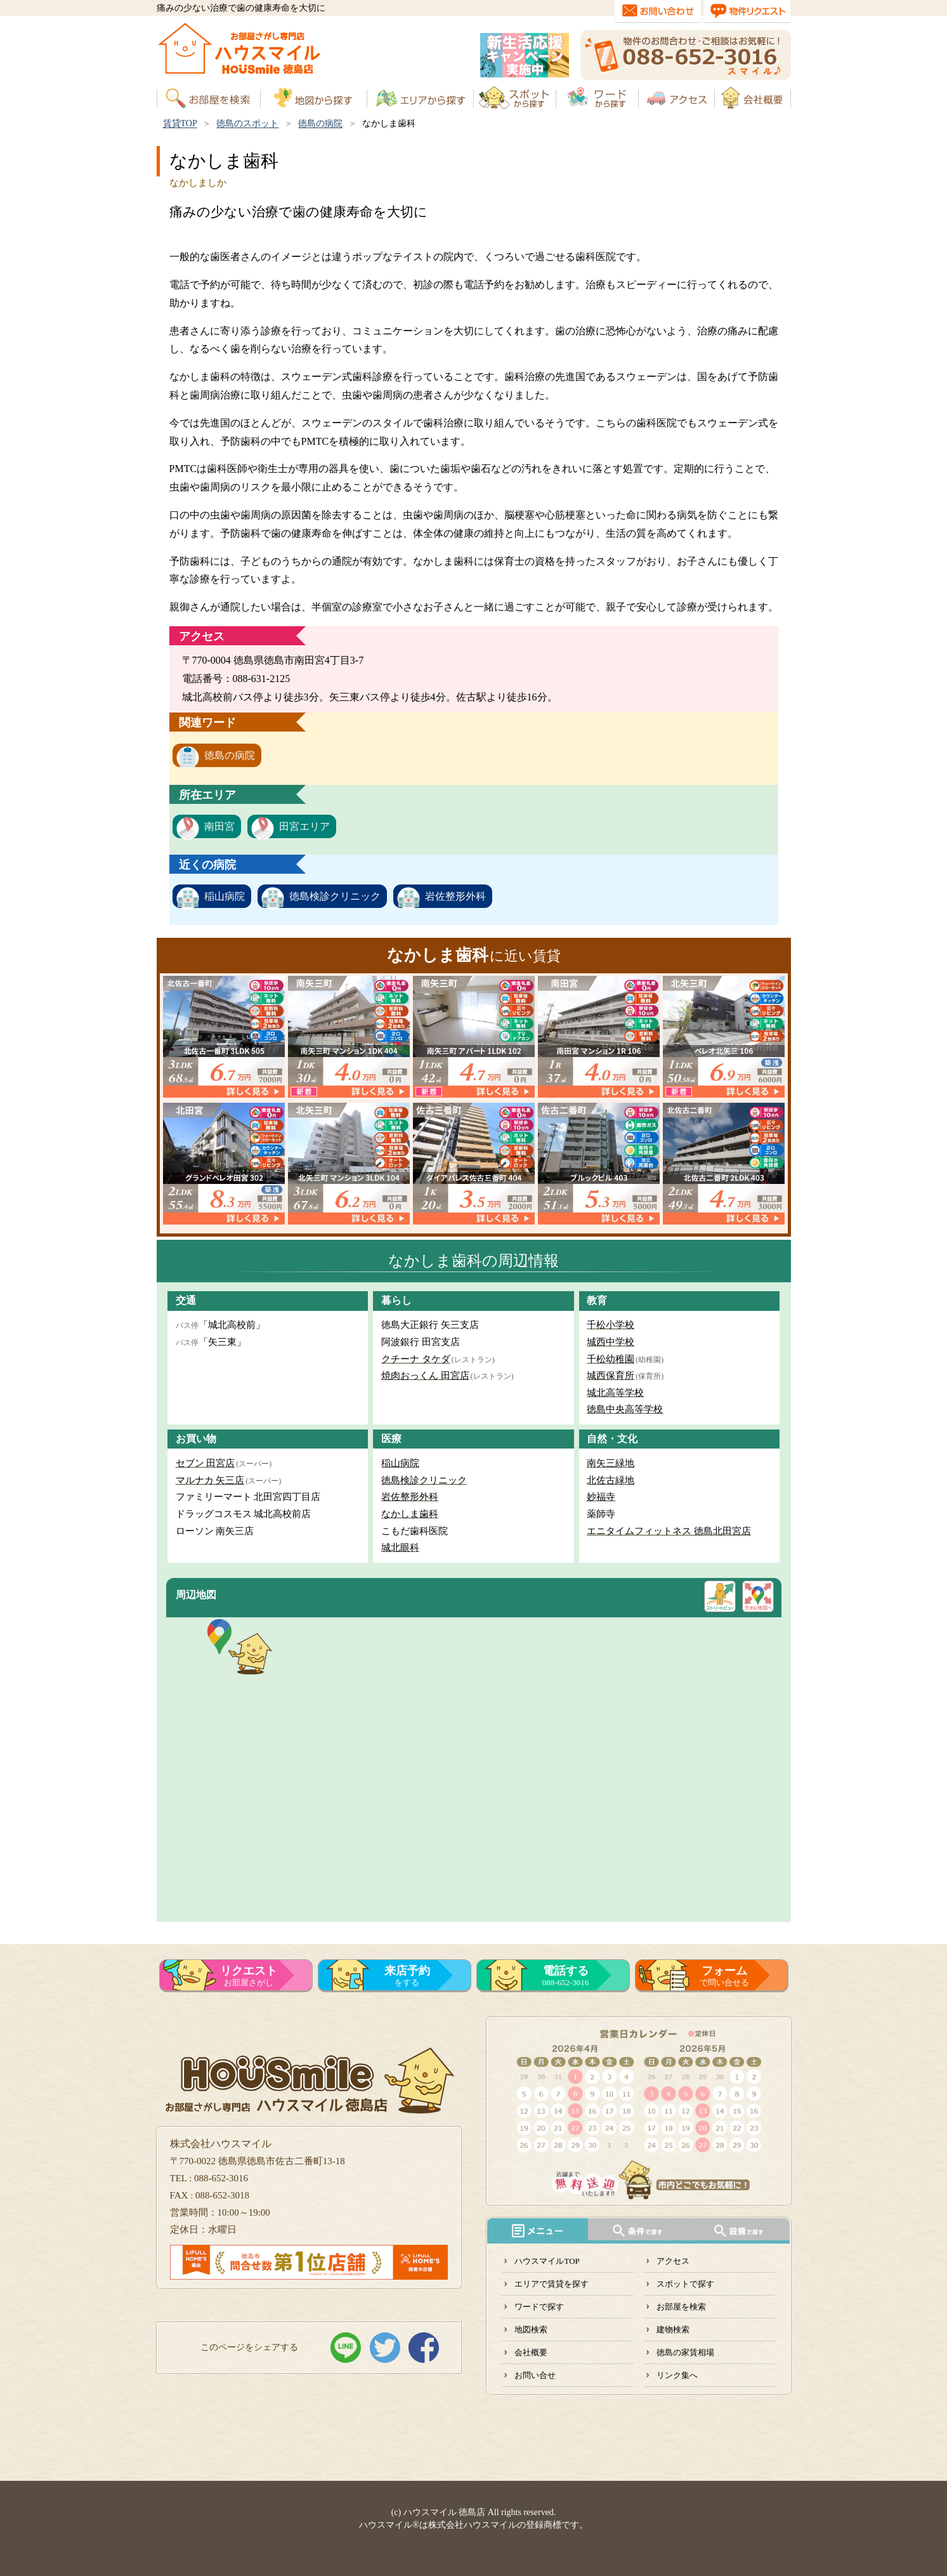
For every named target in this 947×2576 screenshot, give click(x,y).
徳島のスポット (247, 123)
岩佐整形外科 (455, 896)
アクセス (672, 2261)
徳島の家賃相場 (685, 2352)
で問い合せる (724, 1975)
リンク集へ (677, 2375)
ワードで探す (539, 2306)
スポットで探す (685, 2284)
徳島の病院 (320, 123)
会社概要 (530, 2352)
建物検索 (672, 2329)
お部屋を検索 (681, 2306)
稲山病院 (224, 896)
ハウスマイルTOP (546, 2261)
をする (407, 1975)
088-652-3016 (565, 1975)
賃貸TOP (180, 123)
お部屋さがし (248, 1975)
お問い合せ (535, 2375)
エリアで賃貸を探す (551, 2284)
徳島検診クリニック (335, 896)
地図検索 (530, 2329)
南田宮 (219, 826)
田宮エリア (304, 826)
